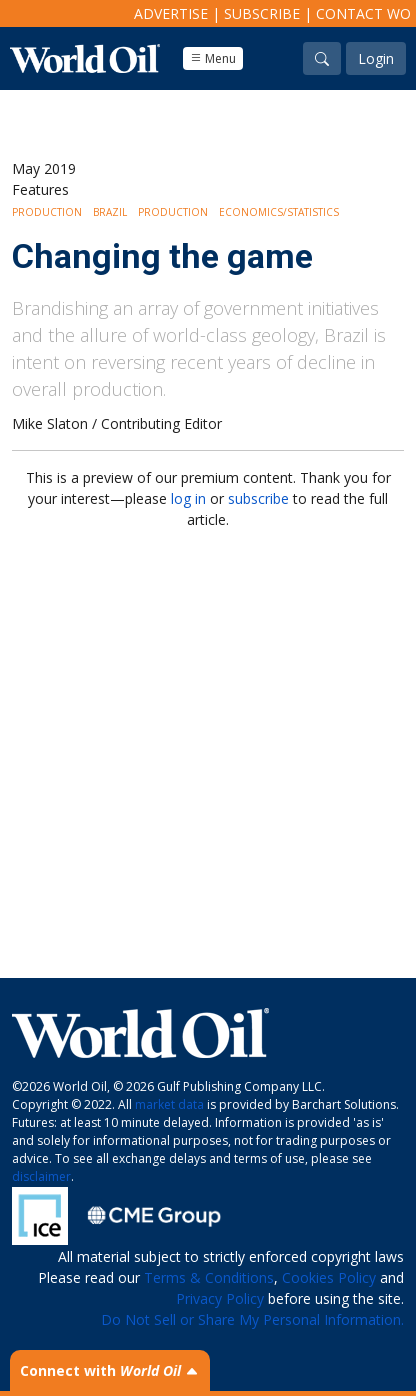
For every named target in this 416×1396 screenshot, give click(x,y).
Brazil (110, 212)
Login (376, 58)
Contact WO (363, 13)
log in (188, 498)
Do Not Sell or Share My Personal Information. (252, 1319)
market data (169, 1104)
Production (47, 212)
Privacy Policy (220, 1298)
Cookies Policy (329, 1277)
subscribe (258, 498)
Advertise (171, 13)
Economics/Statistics (279, 212)
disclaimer (41, 1176)
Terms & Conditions (209, 1277)
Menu (213, 58)
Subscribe (262, 13)
